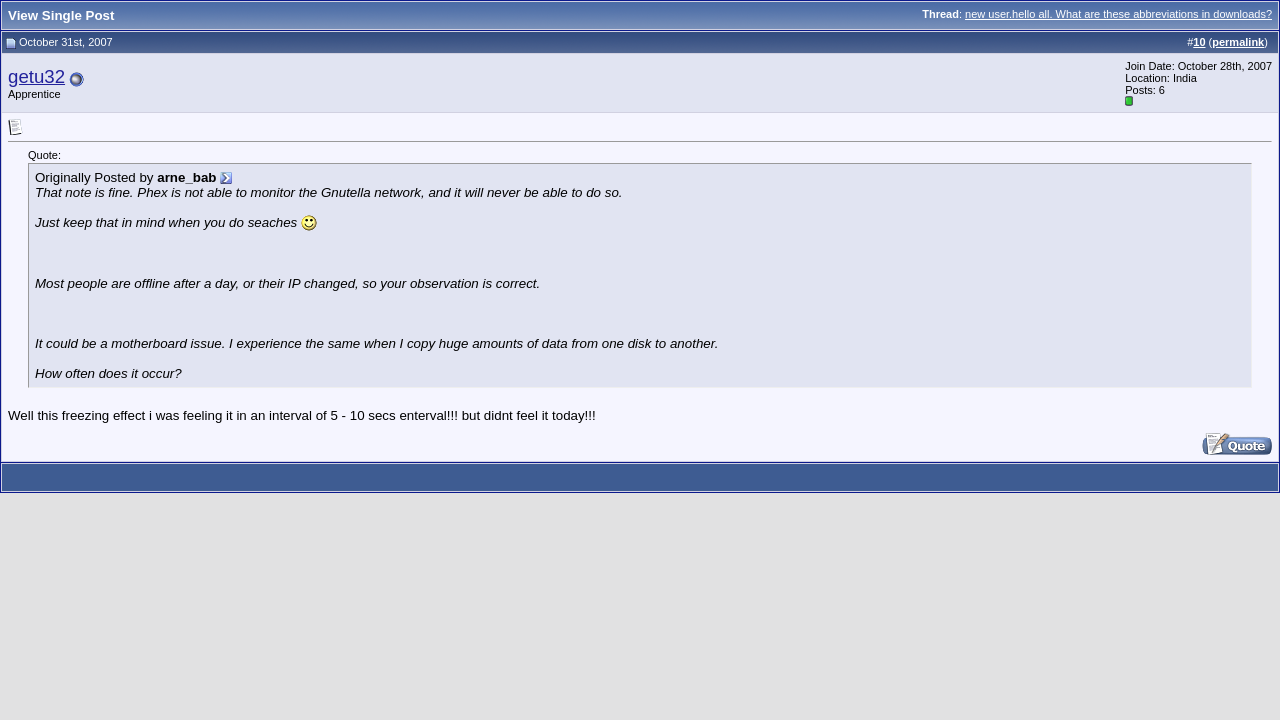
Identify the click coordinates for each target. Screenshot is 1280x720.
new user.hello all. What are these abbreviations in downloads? (1118, 14)
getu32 (36, 76)
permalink (1238, 42)
